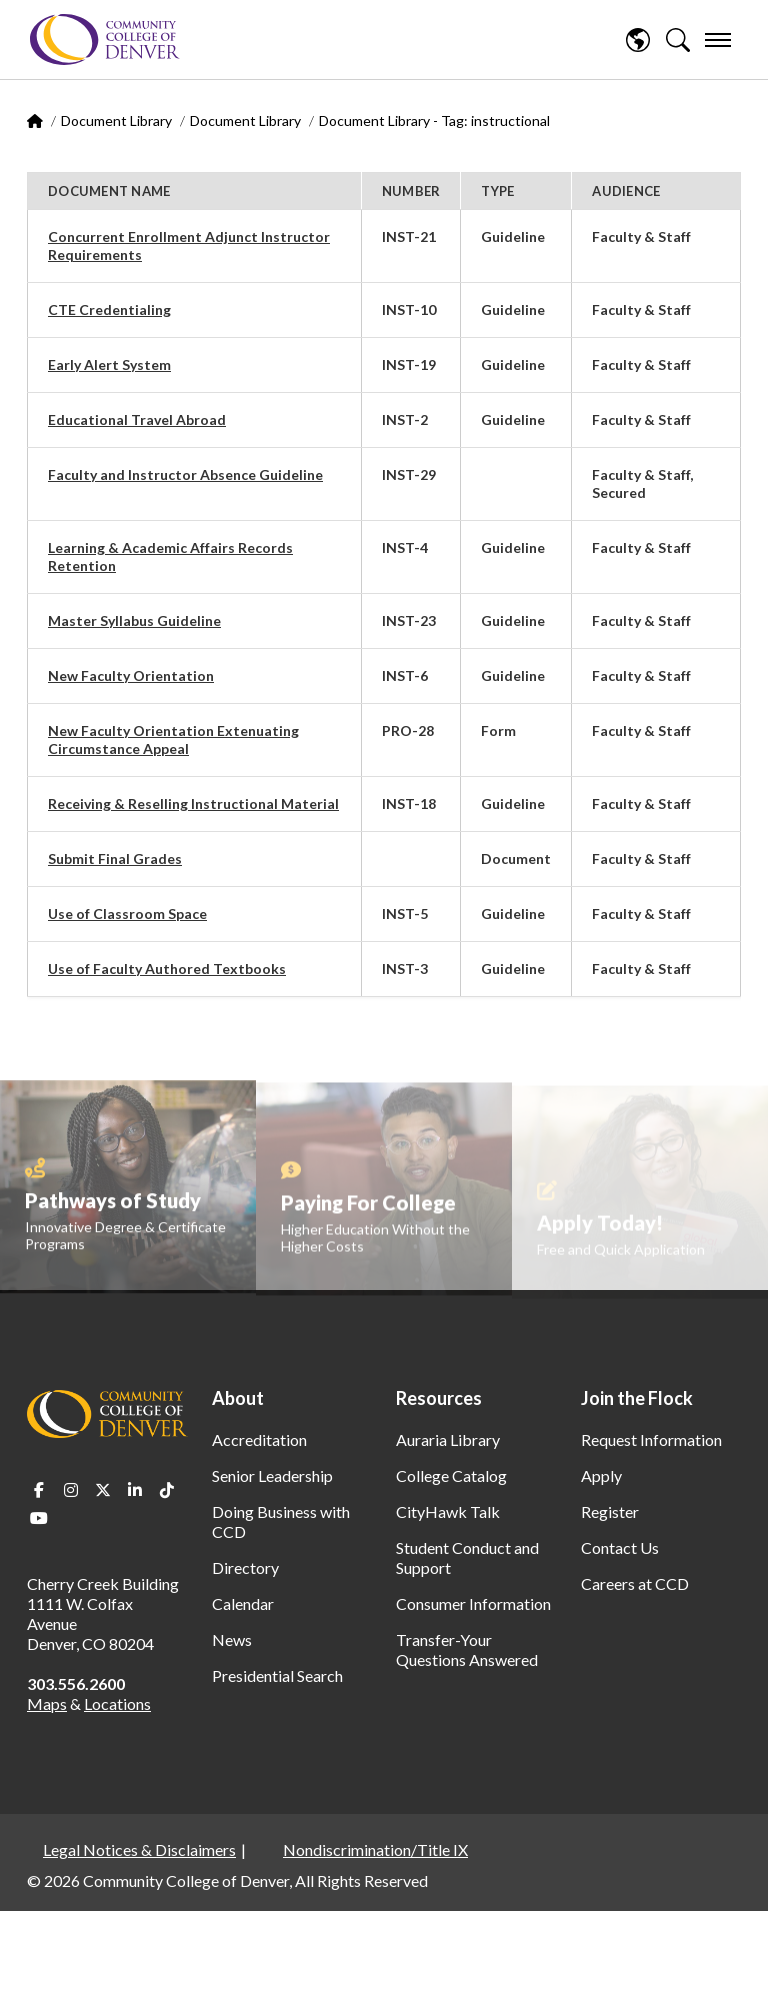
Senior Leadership (272, 1475)
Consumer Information (473, 1603)
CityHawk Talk (448, 1511)
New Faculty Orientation (131, 675)
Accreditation (259, 1439)
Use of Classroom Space (127, 913)
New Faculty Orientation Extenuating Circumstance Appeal (173, 739)
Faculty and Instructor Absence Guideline (185, 474)
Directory (245, 1567)
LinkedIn (135, 1490)
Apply (601, 1475)
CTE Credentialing (109, 309)
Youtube (39, 1518)
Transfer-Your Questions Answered (467, 1649)
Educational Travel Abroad (137, 419)
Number (411, 191)
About (238, 1398)
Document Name (109, 191)
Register (610, 1511)
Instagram (71, 1490)
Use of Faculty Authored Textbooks (167, 968)
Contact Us (620, 1547)
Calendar (243, 1603)
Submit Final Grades (115, 858)
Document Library (116, 120)
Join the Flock (637, 1398)
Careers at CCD (635, 1583)
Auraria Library (448, 1439)
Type (497, 191)
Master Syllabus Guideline (134, 620)
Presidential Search (277, 1675)
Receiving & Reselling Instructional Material (193, 803)
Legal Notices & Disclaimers (139, 1849)
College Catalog (451, 1475)
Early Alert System (109, 364)
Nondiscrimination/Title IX (375, 1849)
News (232, 1639)
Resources (439, 1398)
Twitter (103, 1490)
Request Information (651, 1439)
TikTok (167, 1490)
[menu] (718, 40)
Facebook (39, 1490)
